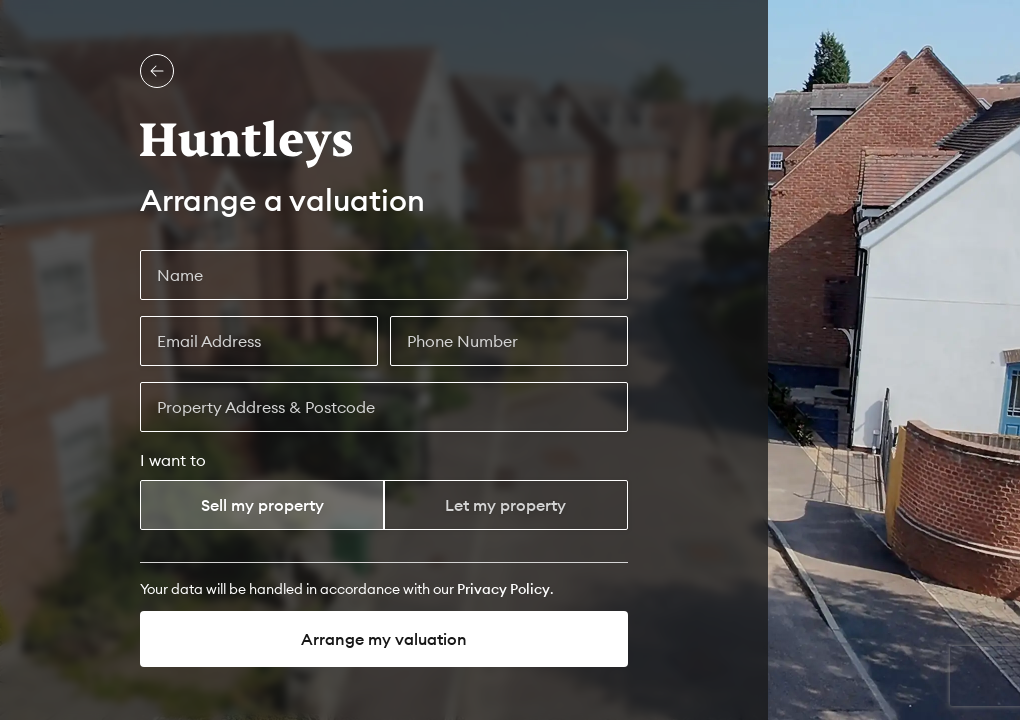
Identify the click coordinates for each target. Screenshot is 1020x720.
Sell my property (262, 505)
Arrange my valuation (384, 639)
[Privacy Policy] (503, 589)
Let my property (505, 505)
